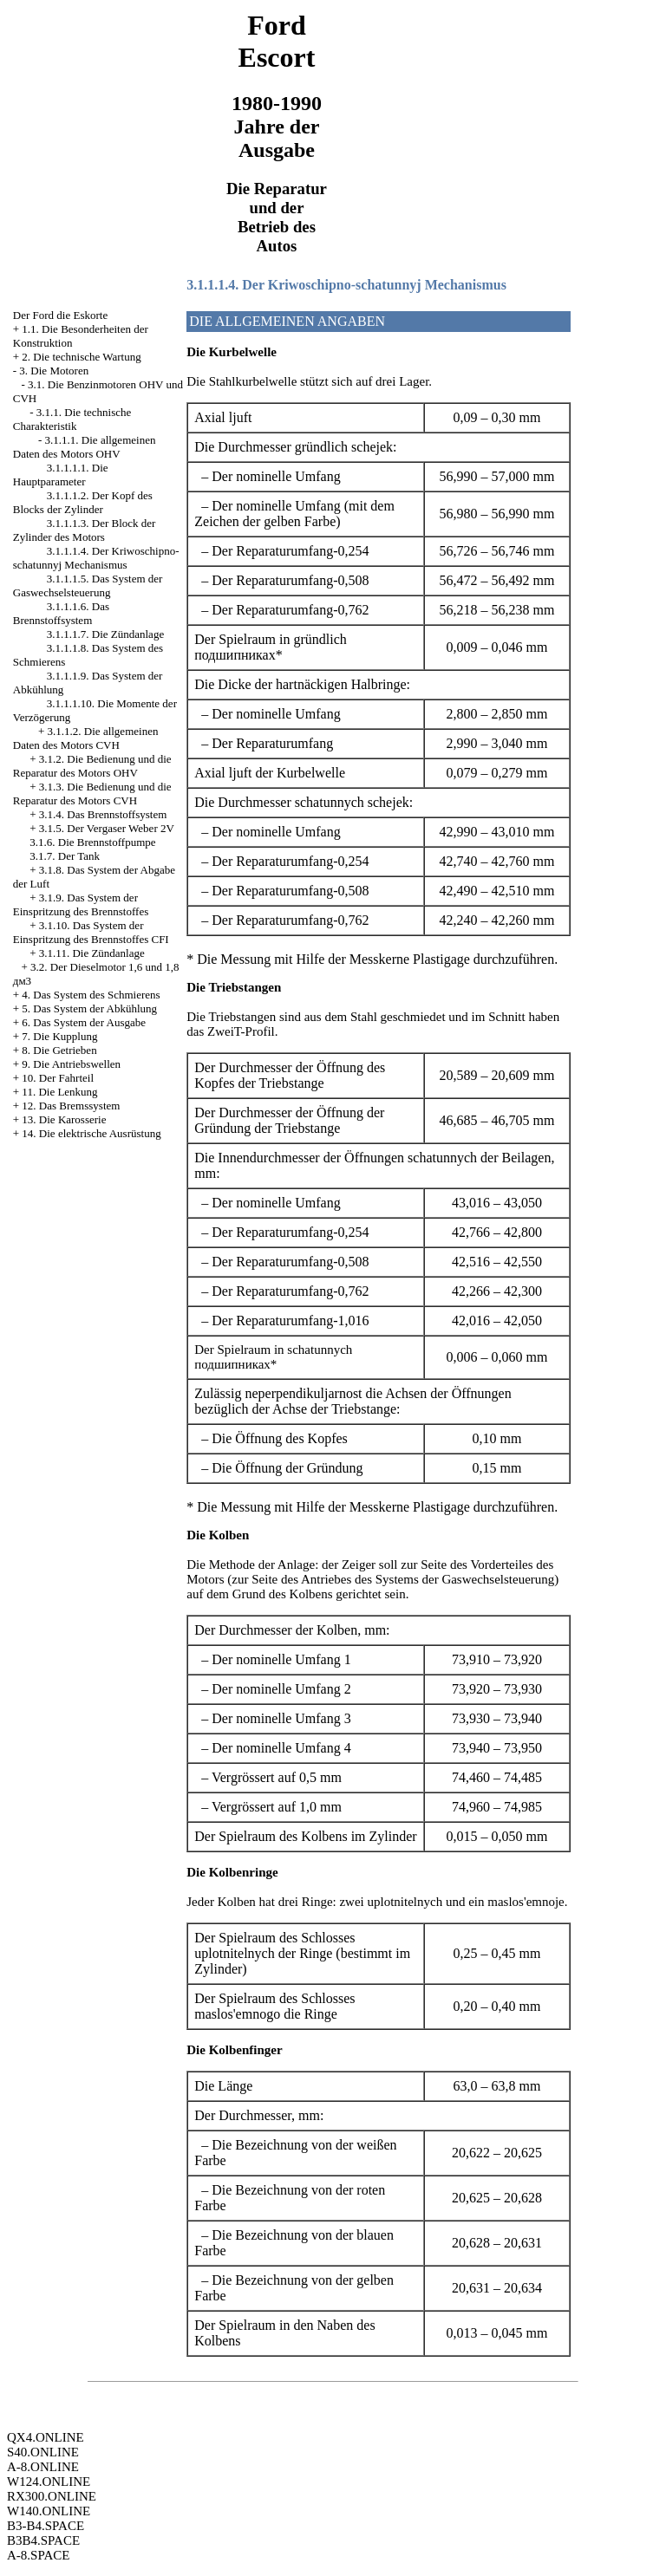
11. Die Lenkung (59, 1091)
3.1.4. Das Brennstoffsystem (102, 814)
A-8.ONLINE (43, 2467)
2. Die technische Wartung (81, 356)
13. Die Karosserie (64, 1119)
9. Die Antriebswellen (71, 1063)
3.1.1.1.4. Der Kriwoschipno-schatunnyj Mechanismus (96, 557)
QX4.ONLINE (45, 2437)
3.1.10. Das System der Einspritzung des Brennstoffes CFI (91, 932)
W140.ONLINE (48, 2511)
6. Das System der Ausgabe (84, 1022)
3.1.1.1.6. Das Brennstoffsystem (61, 613)
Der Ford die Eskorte (60, 315)
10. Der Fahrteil (58, 1077)
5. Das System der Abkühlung (89, 1008)
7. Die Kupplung (59, 1036)
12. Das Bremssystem (71, 1105)
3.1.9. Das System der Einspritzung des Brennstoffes (80, 904)
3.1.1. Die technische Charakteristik (72, 419)
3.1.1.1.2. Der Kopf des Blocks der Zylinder (83, 502)
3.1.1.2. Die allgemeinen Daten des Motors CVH (86, 738)
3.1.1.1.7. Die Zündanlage (105, 634)
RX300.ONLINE (51, 2496)
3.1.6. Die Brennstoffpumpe (92, 842)
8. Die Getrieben (59, 1050)
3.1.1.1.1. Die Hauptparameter (60, 474)
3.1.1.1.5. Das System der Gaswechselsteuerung (88, 585)
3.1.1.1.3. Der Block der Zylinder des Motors (84, 530)
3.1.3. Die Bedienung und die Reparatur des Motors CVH (92, 793)
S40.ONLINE (43, 2452)
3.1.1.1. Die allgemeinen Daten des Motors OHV (84, 446)
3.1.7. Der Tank (64, 855)
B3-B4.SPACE (45, 2526)
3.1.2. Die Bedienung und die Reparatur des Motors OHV (92, 765)
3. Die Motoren (53, 370)
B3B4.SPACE (43, 2540)
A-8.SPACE (38, 2555)
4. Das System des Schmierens (91, 994)
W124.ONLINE (48, 2481)
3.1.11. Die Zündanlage (92, 952)
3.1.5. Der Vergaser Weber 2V (106, 828)
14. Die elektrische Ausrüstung (91, 1133)
